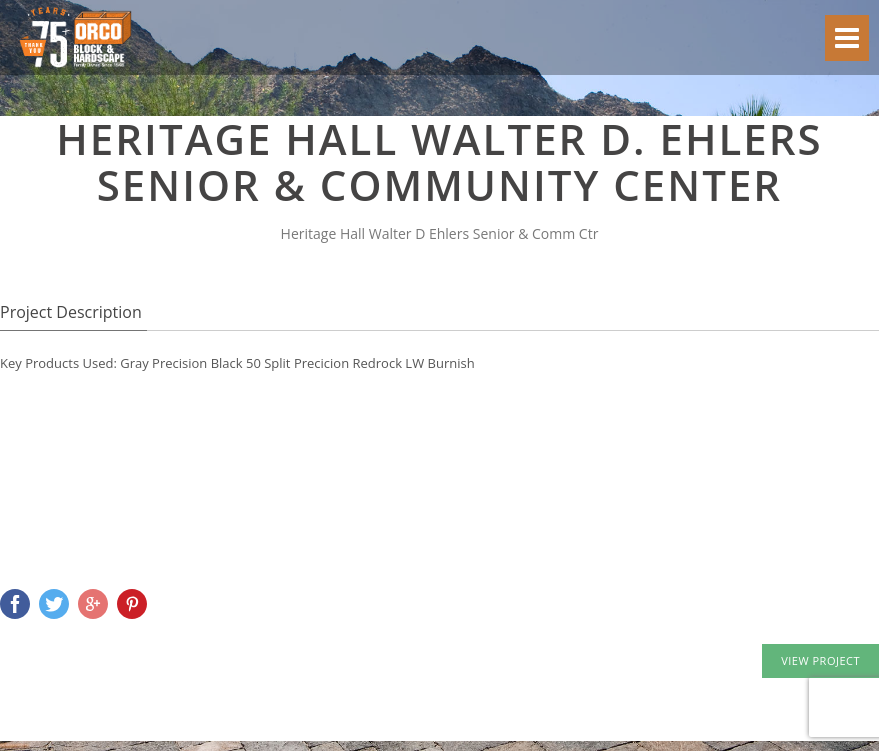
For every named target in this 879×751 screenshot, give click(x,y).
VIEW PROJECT (820, 660)
